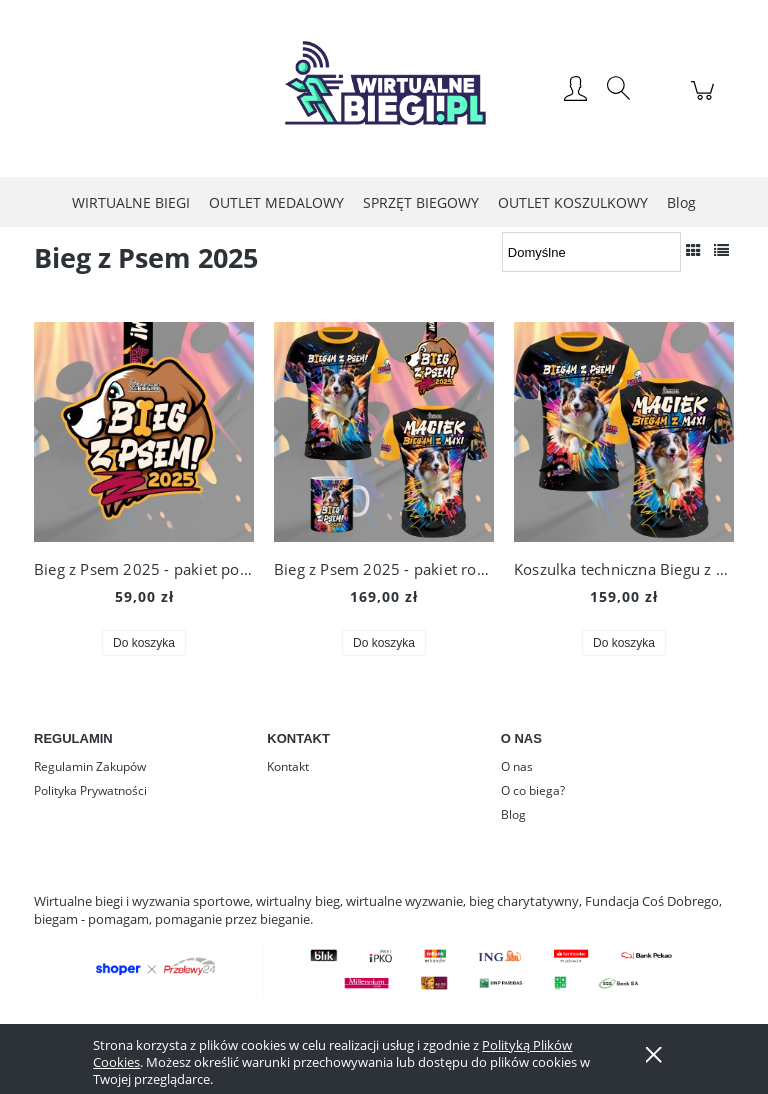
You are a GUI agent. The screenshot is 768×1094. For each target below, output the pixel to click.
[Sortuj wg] (591, 252)
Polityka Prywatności (90, 790)
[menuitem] (131, 202)
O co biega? (533, 790)
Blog (513, 814)
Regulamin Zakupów (90, 766)
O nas (517, 766)
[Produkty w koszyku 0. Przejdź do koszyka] (705, 101)
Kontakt (288, 766)
